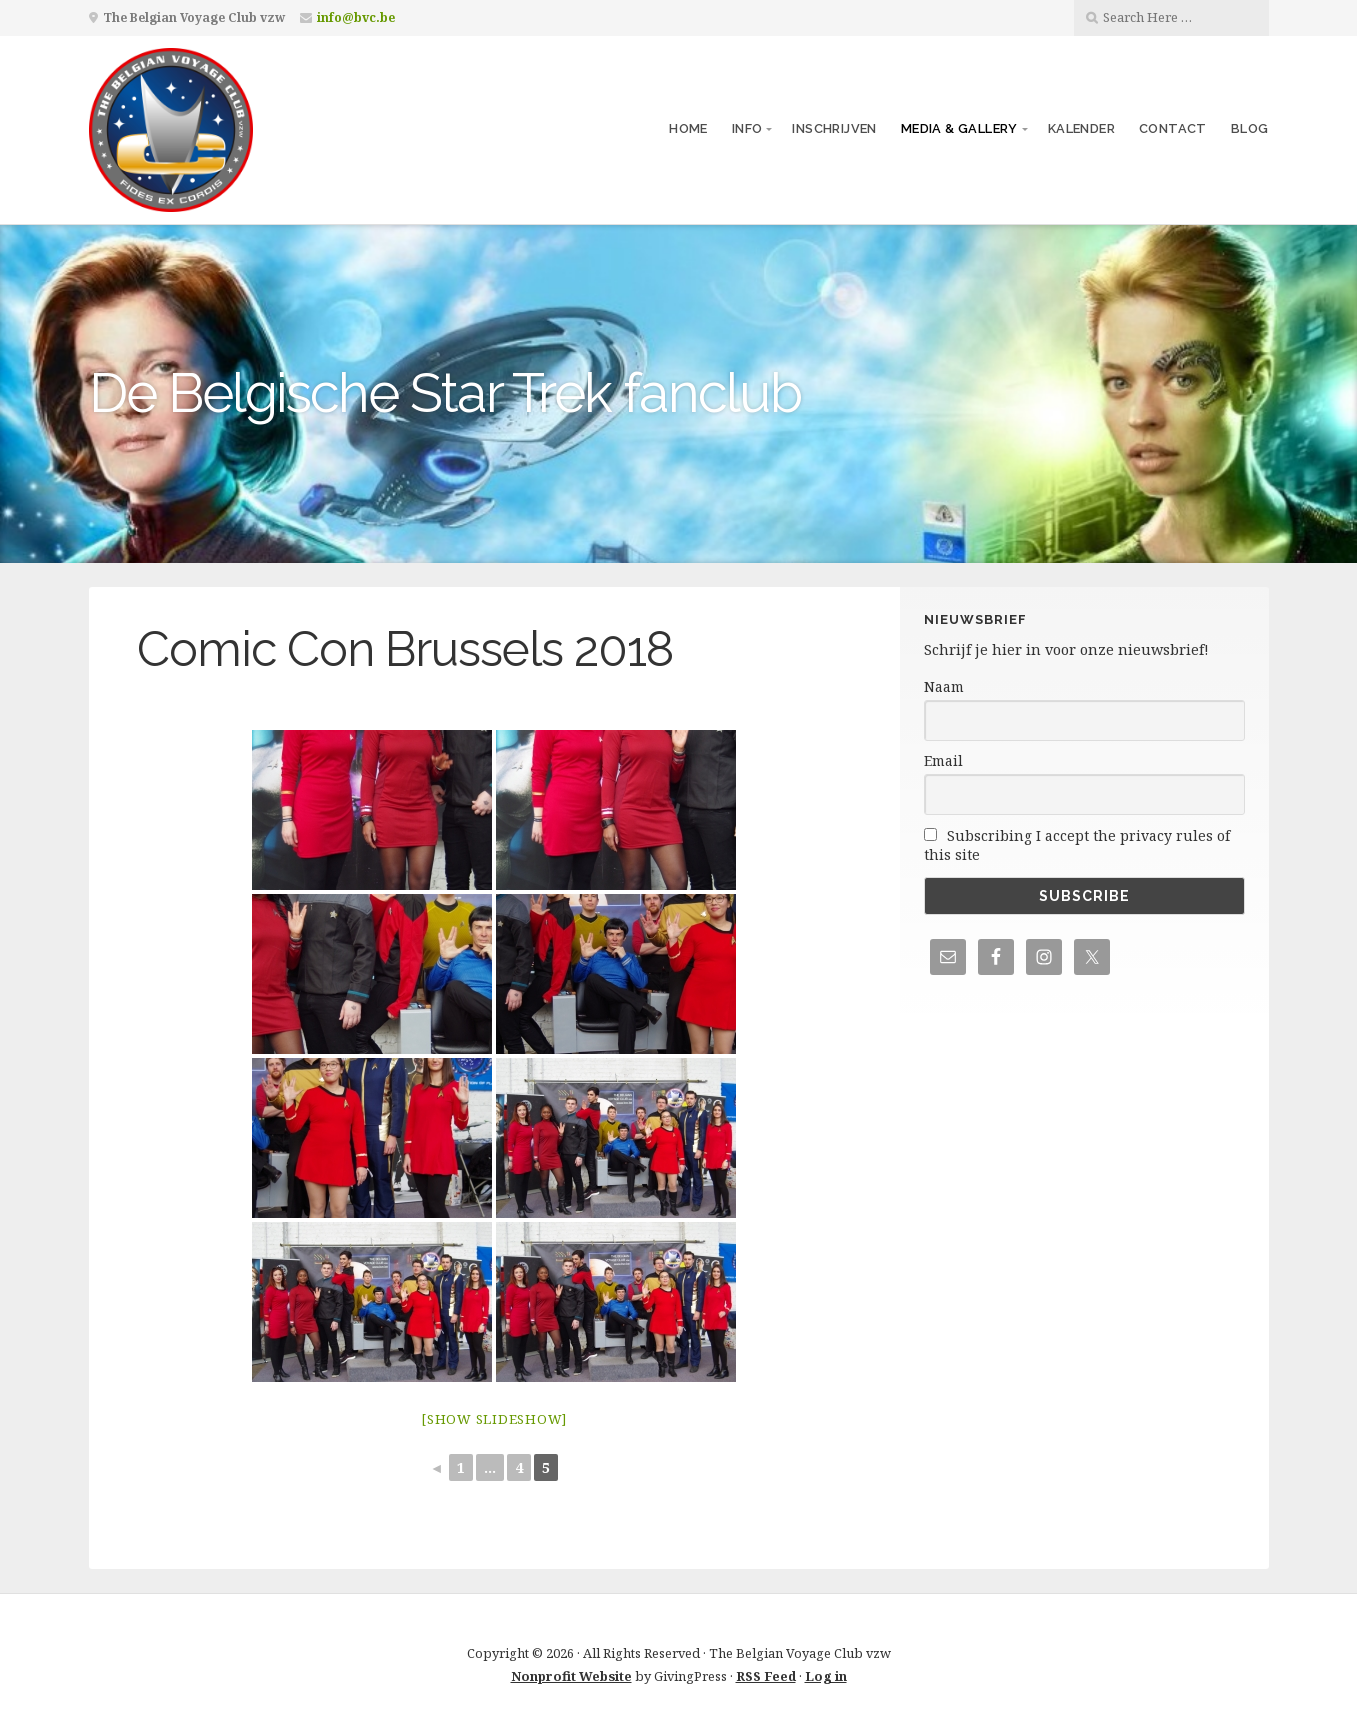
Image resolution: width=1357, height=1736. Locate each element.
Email (943, 760)
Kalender (1081, 128)
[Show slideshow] (494, 1419)
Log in (826, 1676)
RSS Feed (766, 1676)
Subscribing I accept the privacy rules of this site (1077, 845)
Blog (1250, 128)
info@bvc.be (356, 17)
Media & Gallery (959, 128)
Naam (944, 686)
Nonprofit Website (571, 1676)
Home (688, 128)
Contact (1173, 128)
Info (747, 128)
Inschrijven (834, 128)
